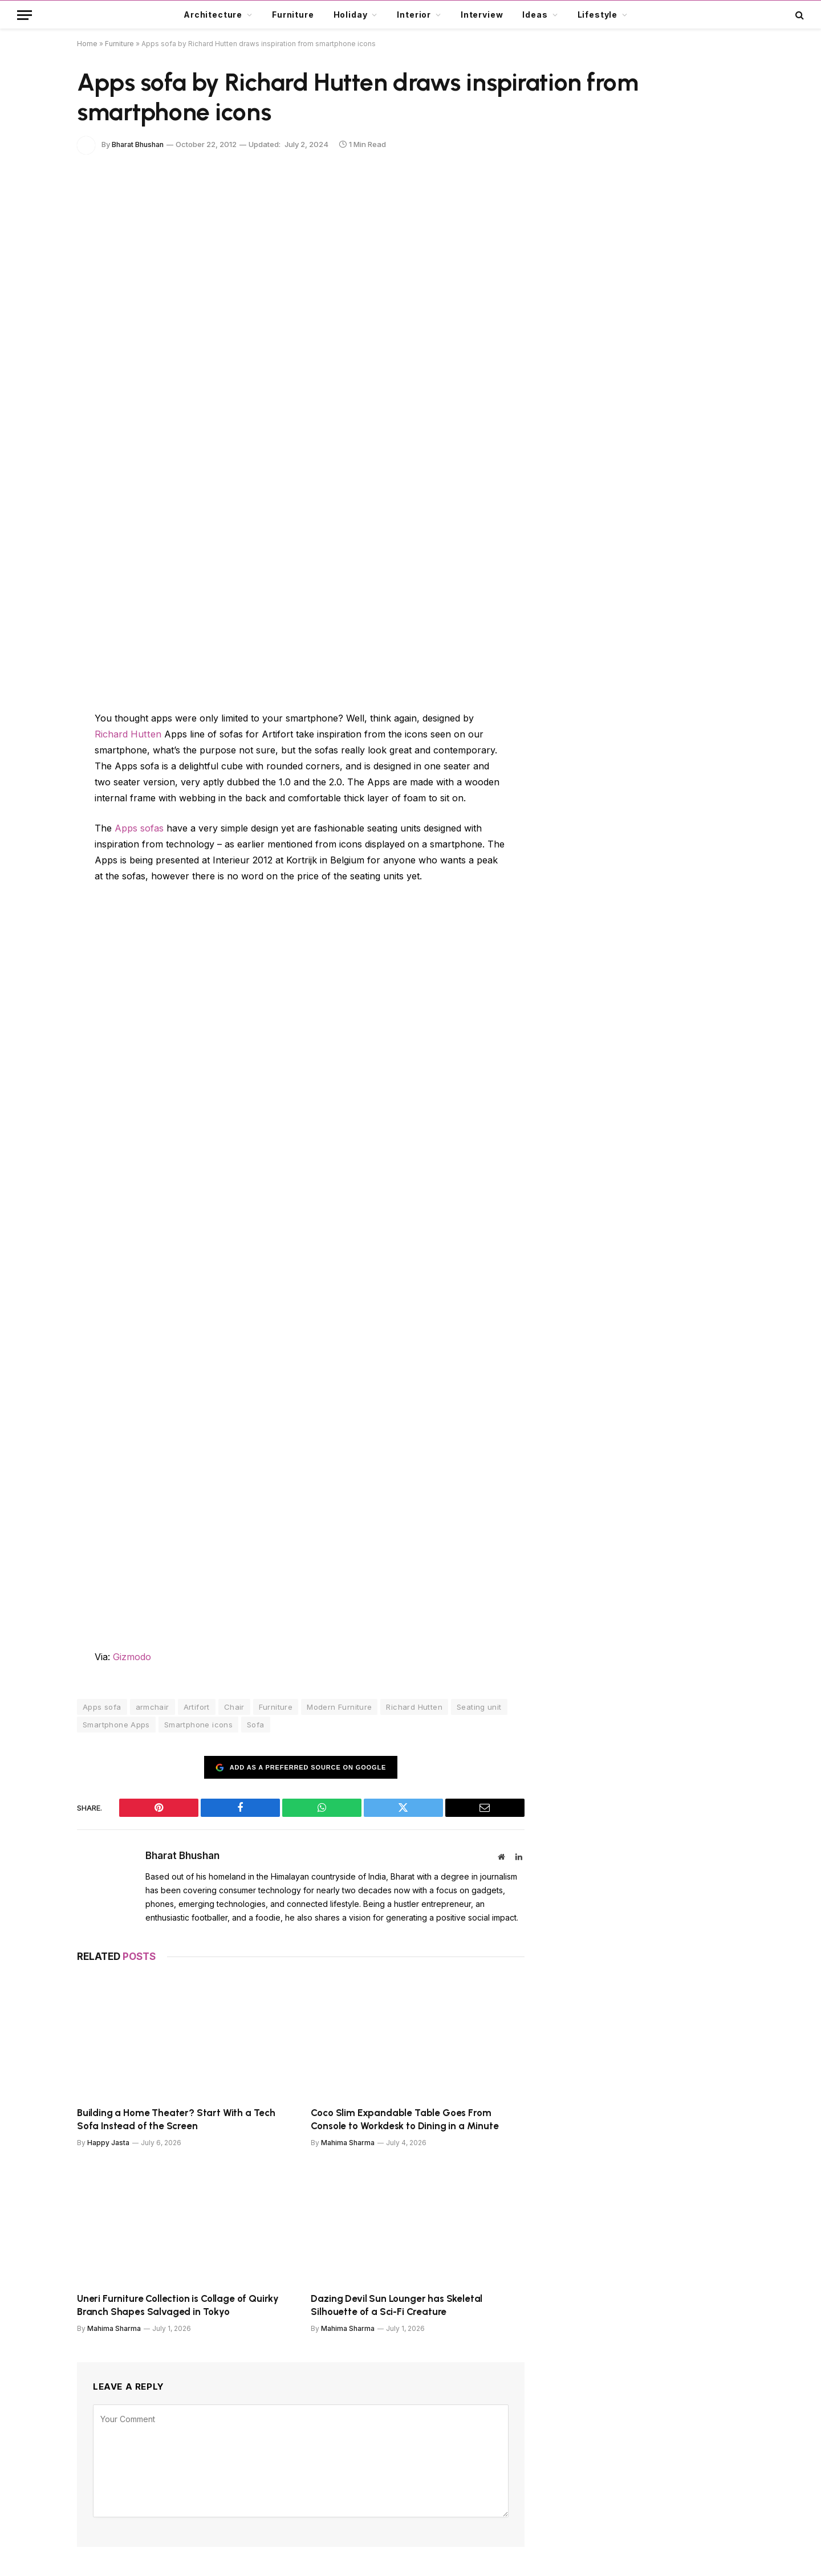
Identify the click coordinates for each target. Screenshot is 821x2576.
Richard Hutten (127, 734)
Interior (414, 14)
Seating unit (479, 1706)
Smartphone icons (198, 1724)
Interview (482, 14)
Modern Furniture (339, 1706)
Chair (234, 1706)
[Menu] (24, 15)
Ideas (534, 14)
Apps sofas (139, 827)
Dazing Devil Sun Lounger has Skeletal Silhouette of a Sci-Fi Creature (396, 2304)
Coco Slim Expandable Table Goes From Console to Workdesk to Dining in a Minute (404, 2118)
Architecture (213, 14)
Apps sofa (102, 1706)
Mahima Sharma (348, 2142)
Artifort (197, 1706)
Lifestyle (598, 14)
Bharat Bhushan (140, 144)
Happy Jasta (108, 2142)
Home (87, 43)
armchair (152, 1706)
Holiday (351, 14)
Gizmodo (132, 1656)
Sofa (256, 1724)
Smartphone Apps (116, 1724)
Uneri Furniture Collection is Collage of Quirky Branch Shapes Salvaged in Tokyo (178, 2304)
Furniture (293, 14)
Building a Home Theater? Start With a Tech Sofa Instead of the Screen (176, 2118)
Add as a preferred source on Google (301, 1766)
